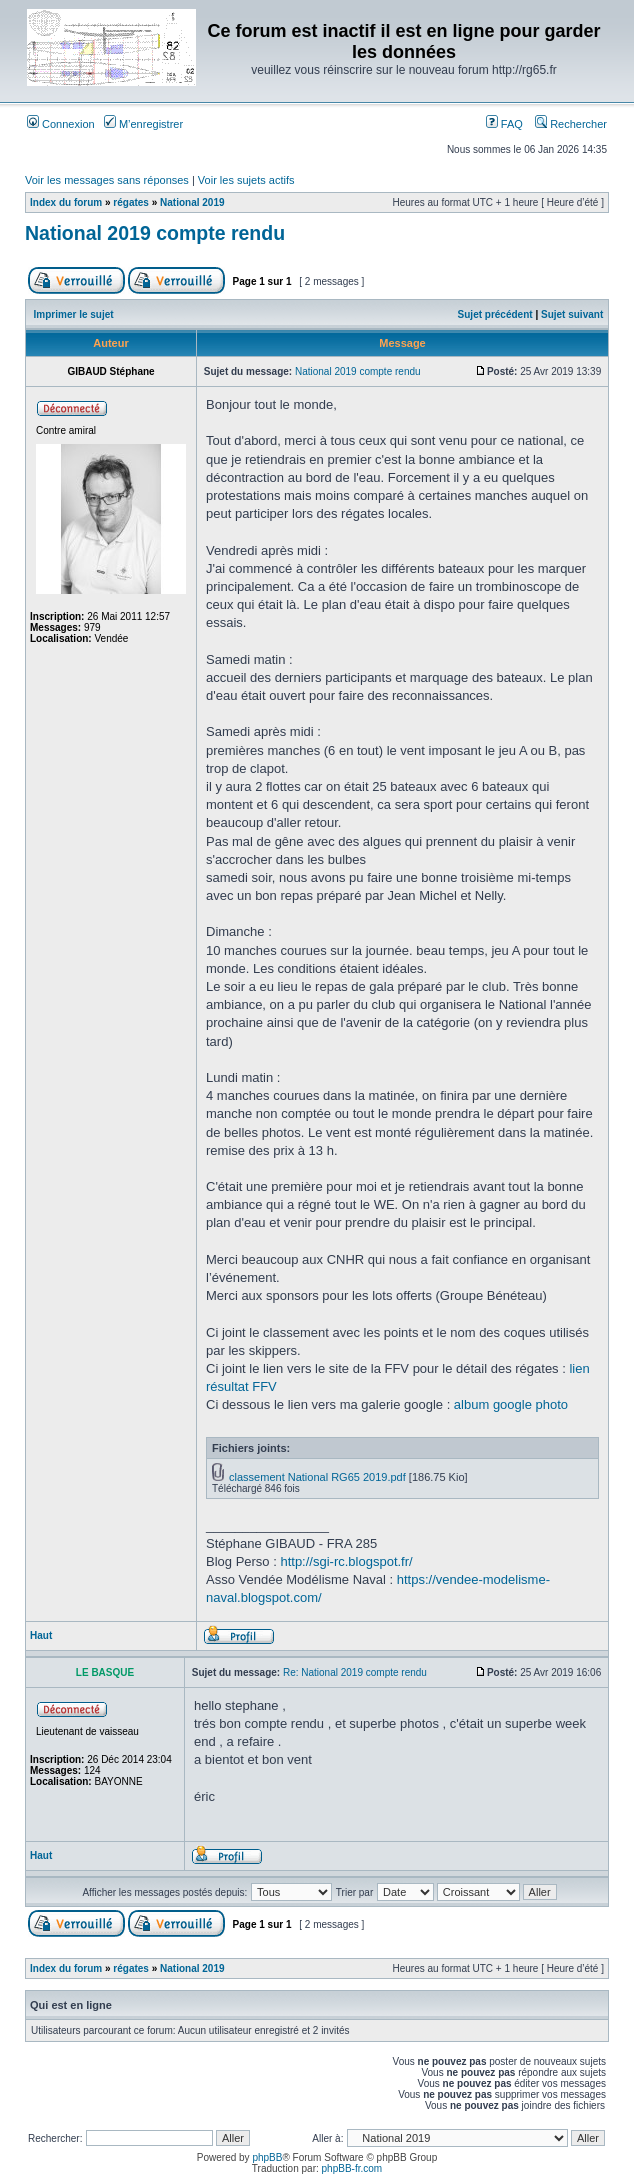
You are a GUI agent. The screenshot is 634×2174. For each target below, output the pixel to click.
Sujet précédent (495, 314)
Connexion (61, 124)
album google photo (511, 1404)
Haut (41, 1635)
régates (131, 202)
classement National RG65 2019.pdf (317, 1477)
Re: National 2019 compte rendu (355, 1672)
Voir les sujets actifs (246, 180)
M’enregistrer (143, 124)
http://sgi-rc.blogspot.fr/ (346, 1561)
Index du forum (66, 202)
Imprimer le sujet (74, 314)
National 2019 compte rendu (155, 233)
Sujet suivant (572, 314)
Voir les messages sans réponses (107, 180)
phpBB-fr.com (352, 2168)
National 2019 (192, 202)
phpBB (267, 2157)
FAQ (504, 124)
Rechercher (571, 124)
